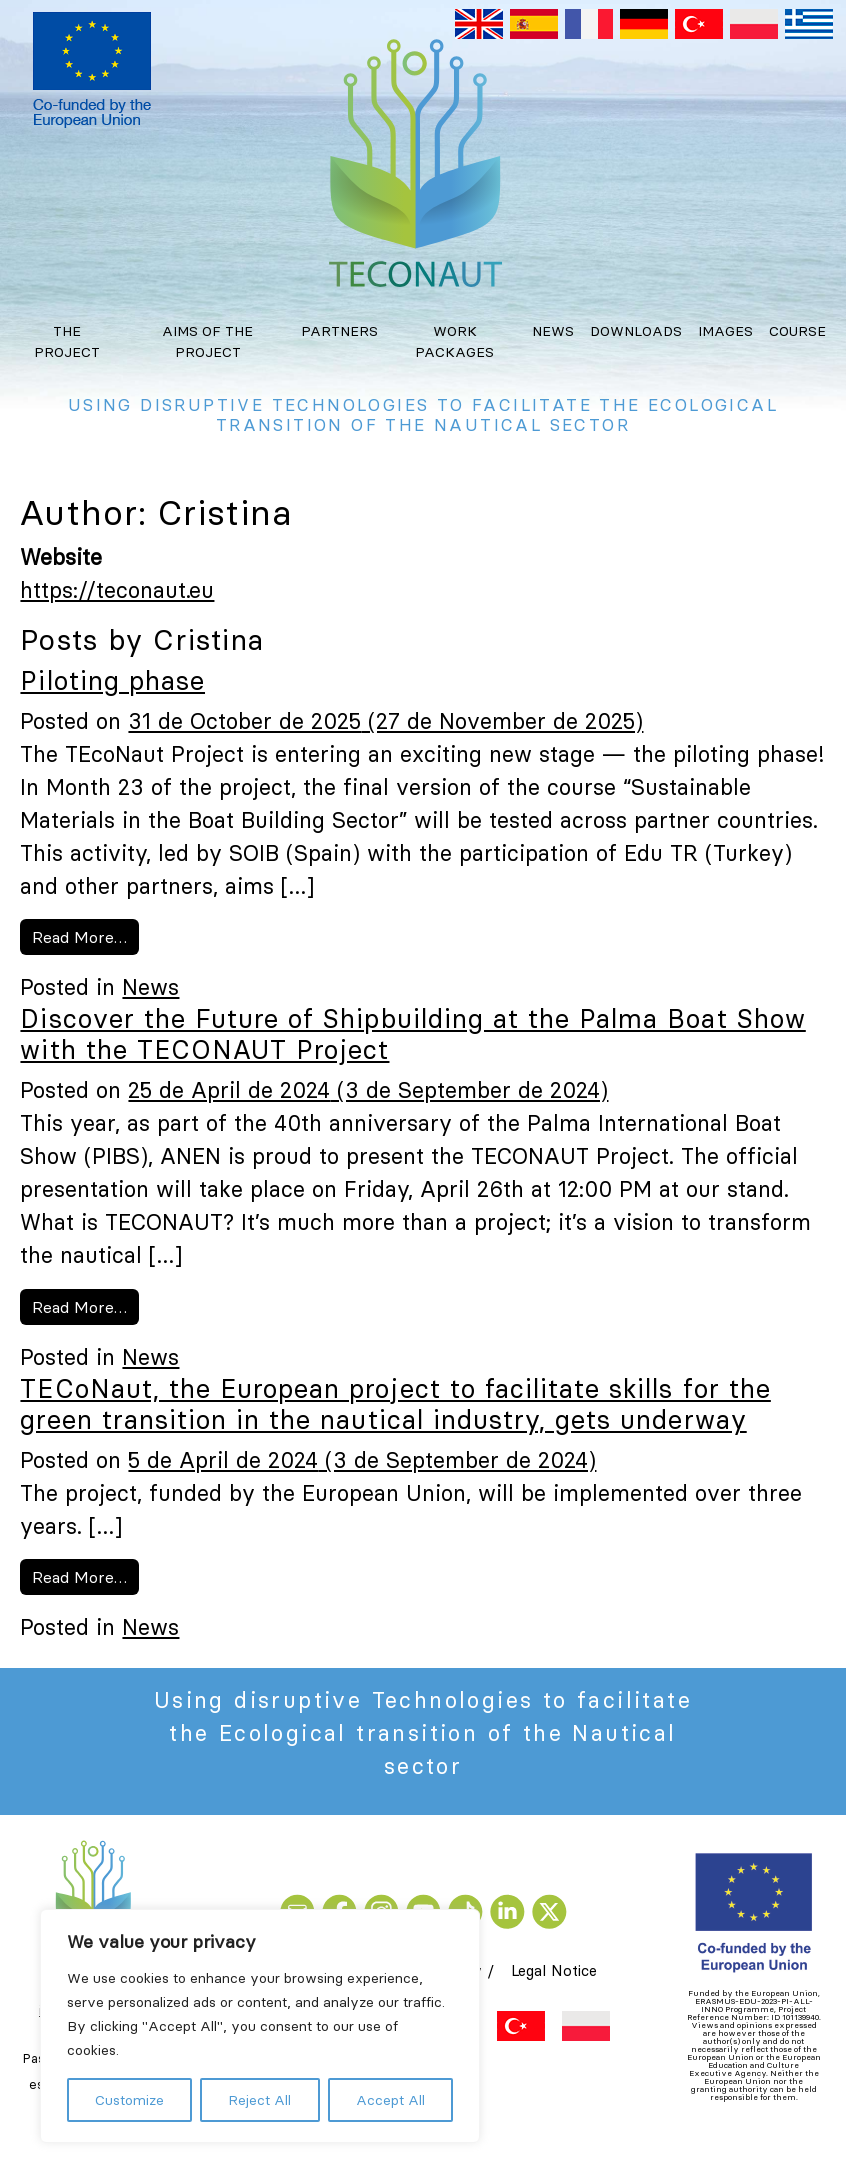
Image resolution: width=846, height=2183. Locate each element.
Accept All (390, 2100)
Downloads (636, 331)
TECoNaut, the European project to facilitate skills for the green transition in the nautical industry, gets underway (395, 1404)
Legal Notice (554, 1970)
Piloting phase (112, 681)
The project (67, 341)
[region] (260, 2026)
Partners (339, 331)
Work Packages (454, 341)
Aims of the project (207, 341)
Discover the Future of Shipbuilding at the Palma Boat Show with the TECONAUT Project (412, 1034)
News (553, 331)
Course (797, 331)
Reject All (259, 2100)
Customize (129, 2100)
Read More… (85, 935)
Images (725, 331)
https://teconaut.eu (117, 590)
